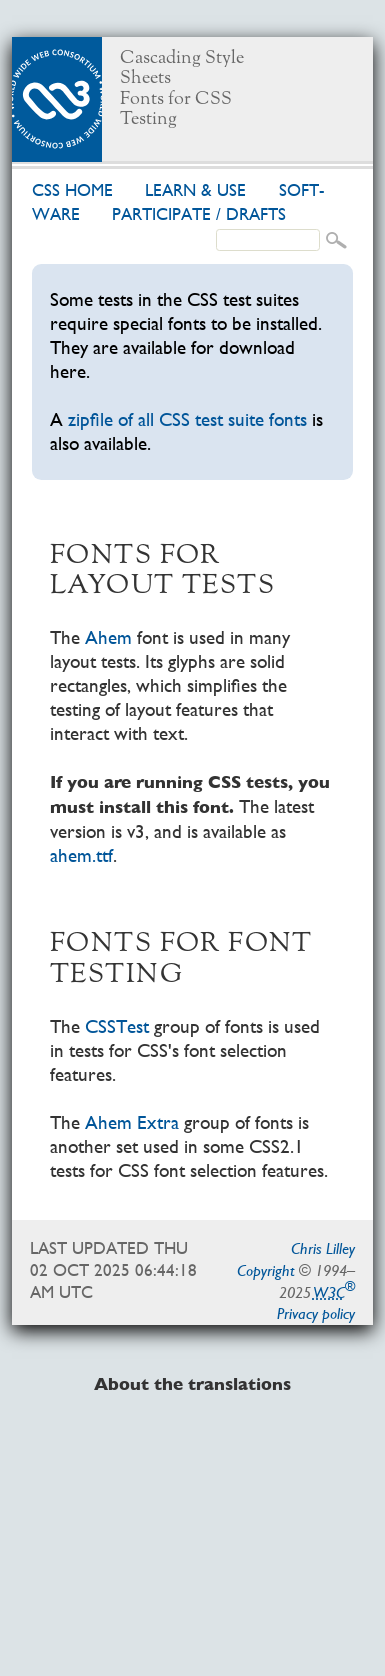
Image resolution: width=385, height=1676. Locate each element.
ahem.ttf (81, 855)
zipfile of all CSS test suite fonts (187, 419)
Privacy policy (316, 1313)
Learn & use (195, 190)
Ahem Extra (132, 1122)
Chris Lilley (323, 1248)
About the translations (192, 1384)
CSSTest (117, 1026)
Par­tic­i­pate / (199, 214)
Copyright (266, 1270)
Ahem (108, 637)
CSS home (72, 190)
